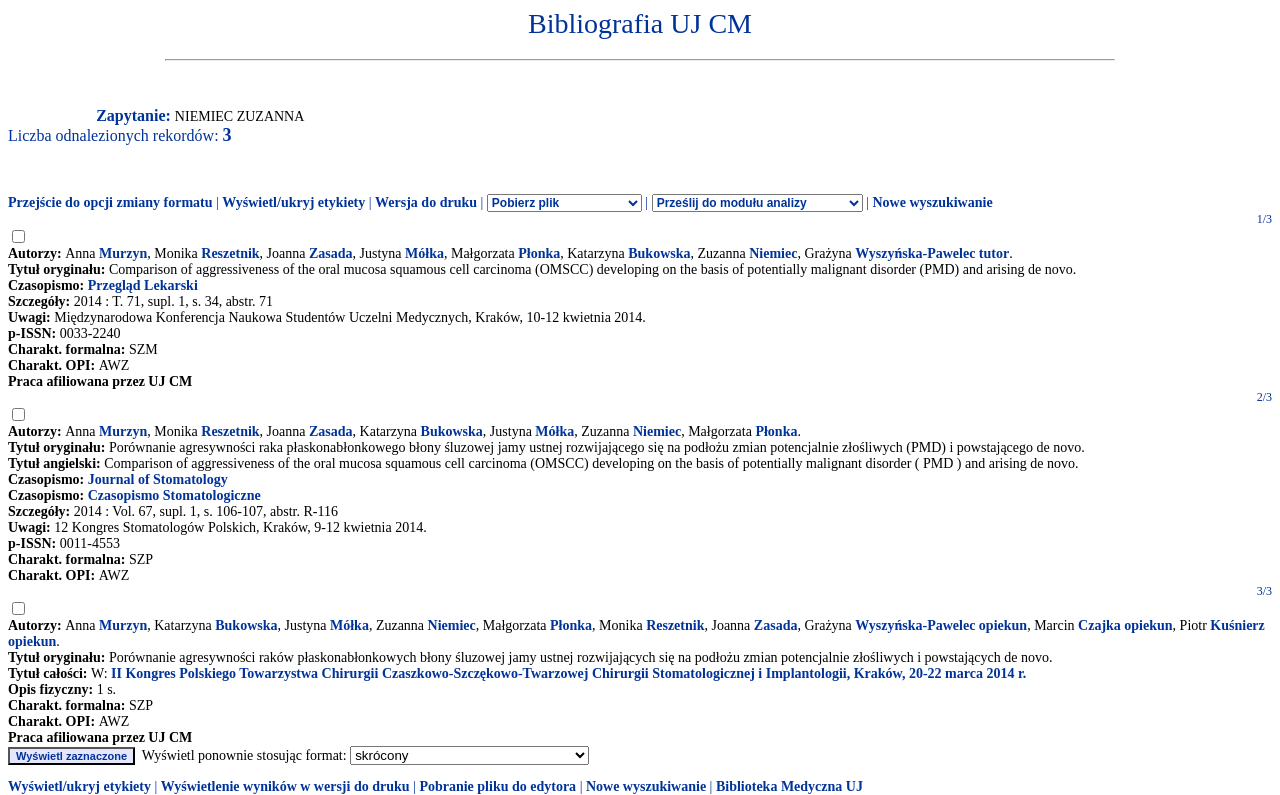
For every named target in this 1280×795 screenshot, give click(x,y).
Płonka (539, 253)
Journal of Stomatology (158, 479)
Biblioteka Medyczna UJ (789, 786)
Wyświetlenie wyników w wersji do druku (285, 786)
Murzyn (123, 253)
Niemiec (773, 253)
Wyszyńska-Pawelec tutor (932, 253)
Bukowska (659, 253)
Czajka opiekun (1125, 625)
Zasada (331, 253)
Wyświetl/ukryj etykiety (293, 202)
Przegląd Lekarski (143, 285)
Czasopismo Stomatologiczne (174, 495)
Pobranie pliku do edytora (497, 786)
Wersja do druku (426, 202)
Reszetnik (230, 253)
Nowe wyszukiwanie (932, 202)
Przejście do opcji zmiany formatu (110, 202)
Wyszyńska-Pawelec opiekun (941, 625)
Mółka (424, 253)
